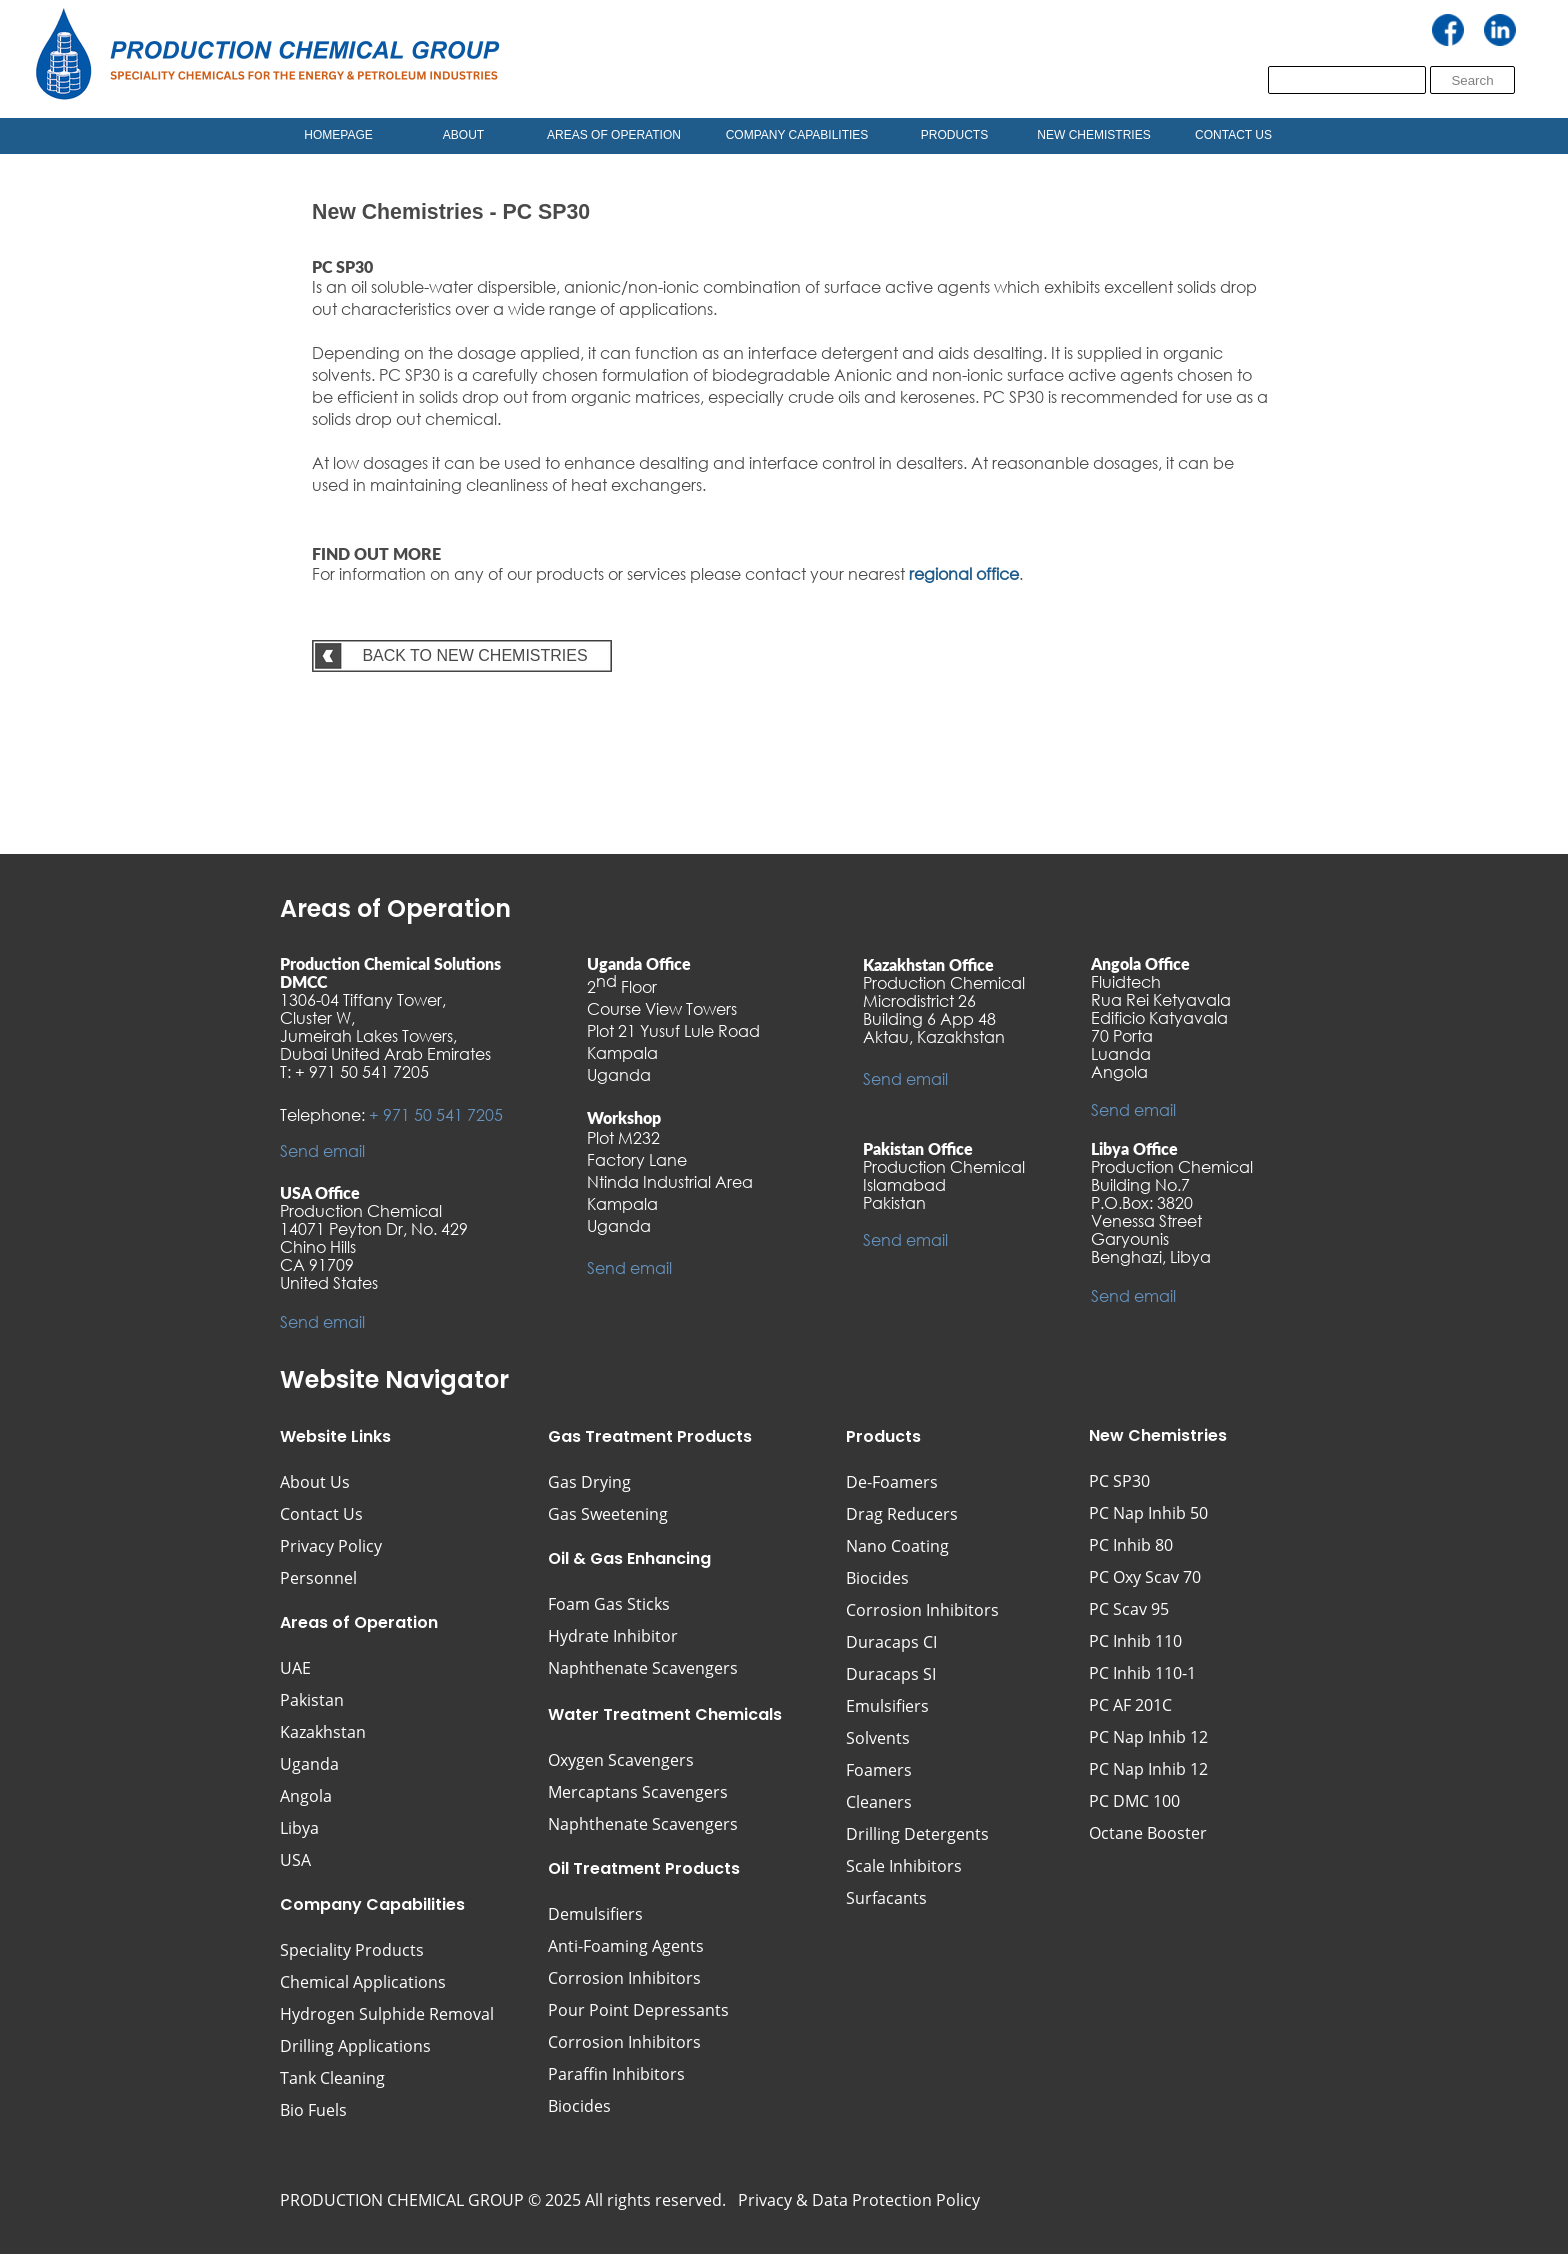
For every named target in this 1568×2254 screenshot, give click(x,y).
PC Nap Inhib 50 (1148, 1513)
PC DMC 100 (1134, 1801)
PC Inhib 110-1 (1142, 1673)
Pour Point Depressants (638, 2010)
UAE (295, 1668)
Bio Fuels (313, 2110)
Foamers (879, 1770)
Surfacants (886, 1898)
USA (295, 1860)
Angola (306, 1796)
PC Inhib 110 (1135, 1641)
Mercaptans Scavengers (638, 1792)
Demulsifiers (595, 1914)
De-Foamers (892, 1482)
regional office (964, 573)
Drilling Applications (355, 2046)
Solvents (878, 1738)
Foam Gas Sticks (609, 1604)
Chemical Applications (363, 1982)
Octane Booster (1148, 1833)
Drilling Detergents (917, 1834)
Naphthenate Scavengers (643, 1824)
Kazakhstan (323, 1732)
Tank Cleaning (332, 2078)
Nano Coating (897, 1546)
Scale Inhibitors (904, 1866)
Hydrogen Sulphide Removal (387, 2014)
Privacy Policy (331, 1546)
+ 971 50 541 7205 (436, 1114)
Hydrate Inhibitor (613, 1636)
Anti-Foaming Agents (626, 1946)
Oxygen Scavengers (621, 1760)
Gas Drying (589, 1482)
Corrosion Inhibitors (922, 1610)
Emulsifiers (887, 1706)
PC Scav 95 (1129, 1609)
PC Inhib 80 (1131, 1545)
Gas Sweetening (608, 1514)
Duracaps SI (891, 1674)
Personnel (318, 1578)
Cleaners (879, 1802)
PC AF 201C (1130, 1705)
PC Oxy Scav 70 (1145, 1577)
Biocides (877, 1578)
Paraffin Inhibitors (616, 2074)
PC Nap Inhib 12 (1148, 1737)
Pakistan (312, 1700)
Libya (299, 1828)
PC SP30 (1119, 1481)
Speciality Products (352, 1950)
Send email (322, 1150)
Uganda (309, 1764)
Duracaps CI (891, 1642)
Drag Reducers (902, 1514)
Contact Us (321, 1514)
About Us (315, 1482)
